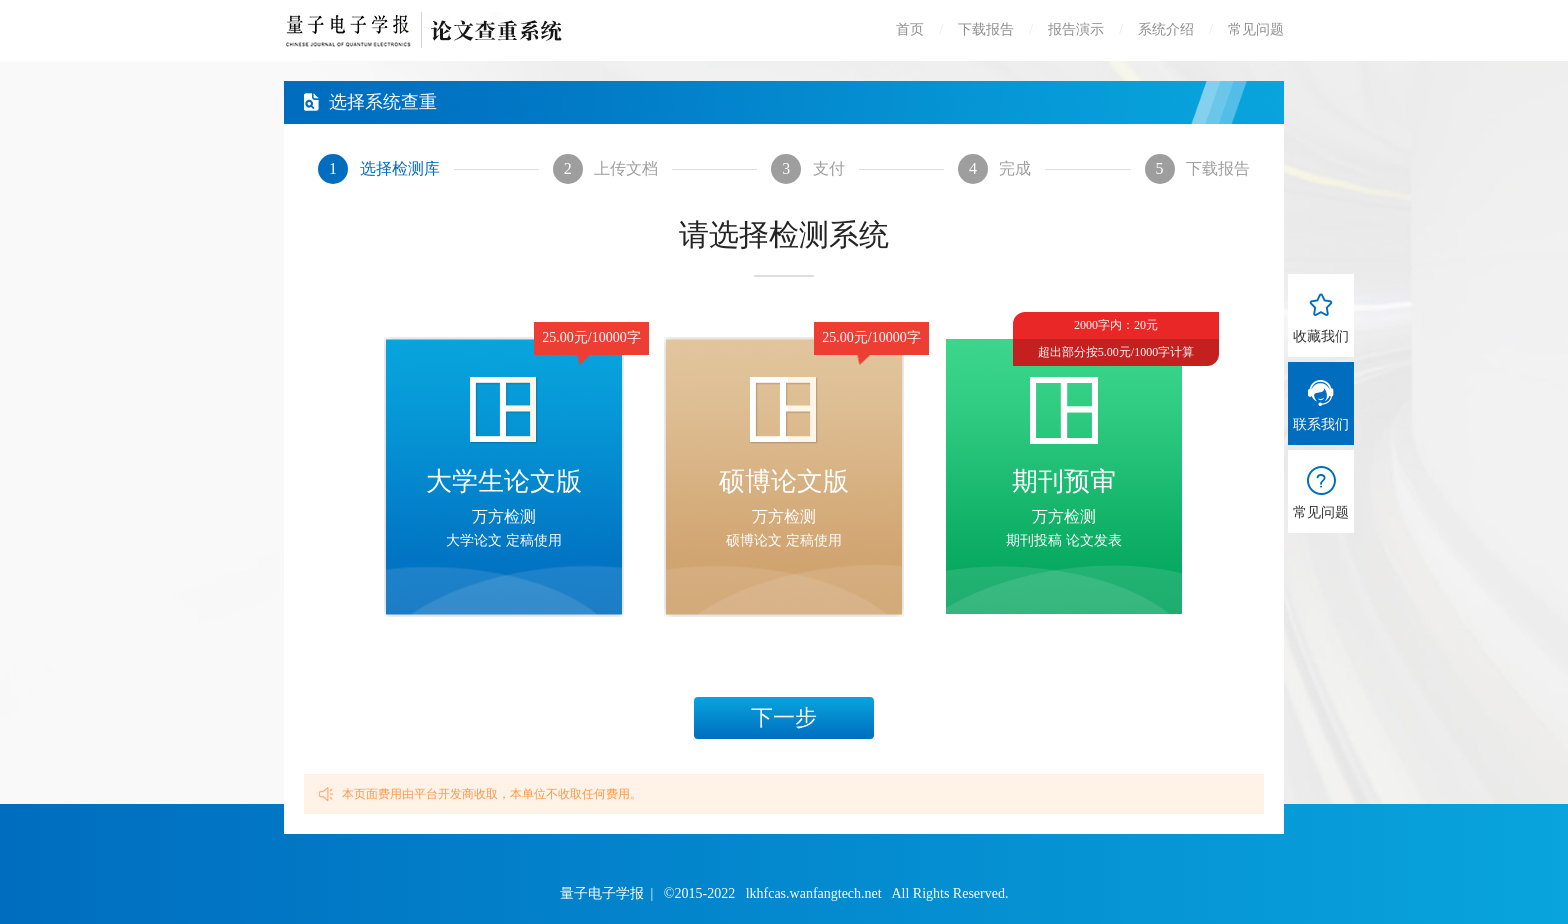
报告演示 (1076, 29)
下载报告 (986, 29)
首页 (910, 29)
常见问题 (1256, 29)
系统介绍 (1166, 29)
